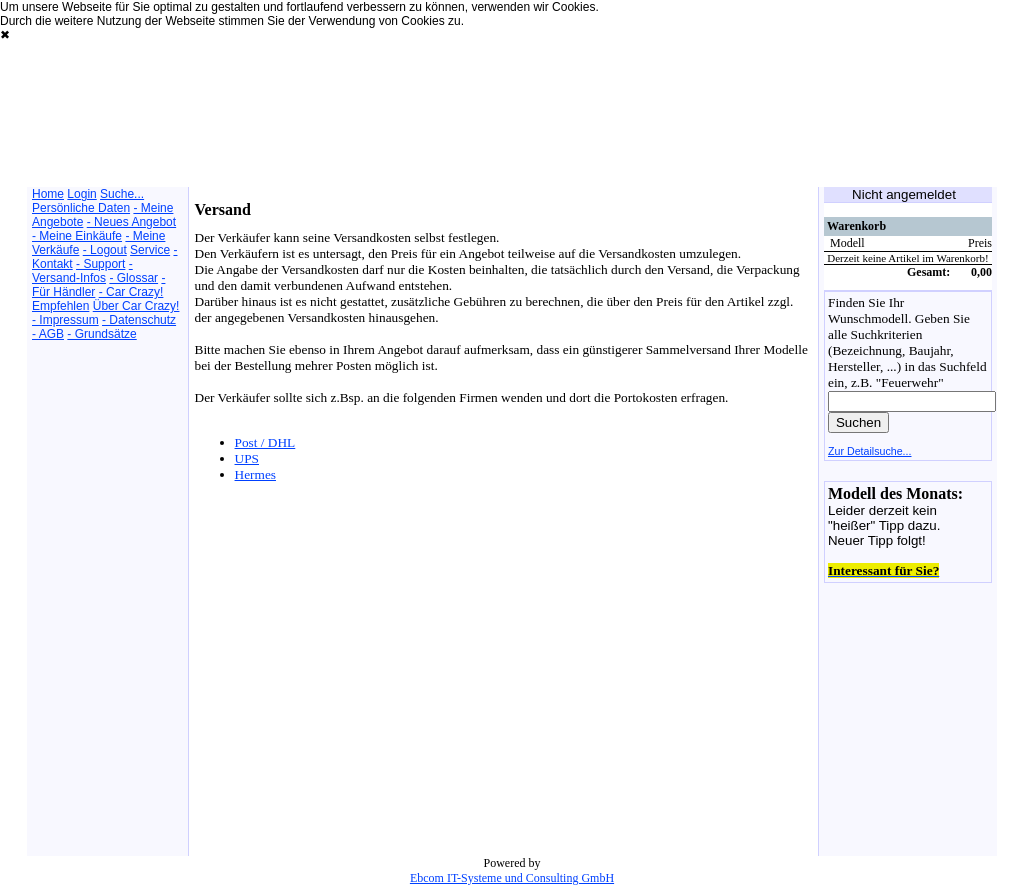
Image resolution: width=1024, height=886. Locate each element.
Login (81, 194)
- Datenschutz (139, 320)
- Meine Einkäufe (77, 236)
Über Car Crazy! (136, 306)
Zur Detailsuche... (870, 451)
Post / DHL (265, 442)
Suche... (122, 194)
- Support (100, 264)
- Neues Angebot (131, 222)
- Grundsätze (101, 334)
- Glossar (133, 278)
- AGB (48, 334)
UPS (247, 458)
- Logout (105, 250)
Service (150, 250)
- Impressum (65, 320)
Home (48, 194)
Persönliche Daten (81, 208)
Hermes (255, 474)
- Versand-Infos (82, 271)
